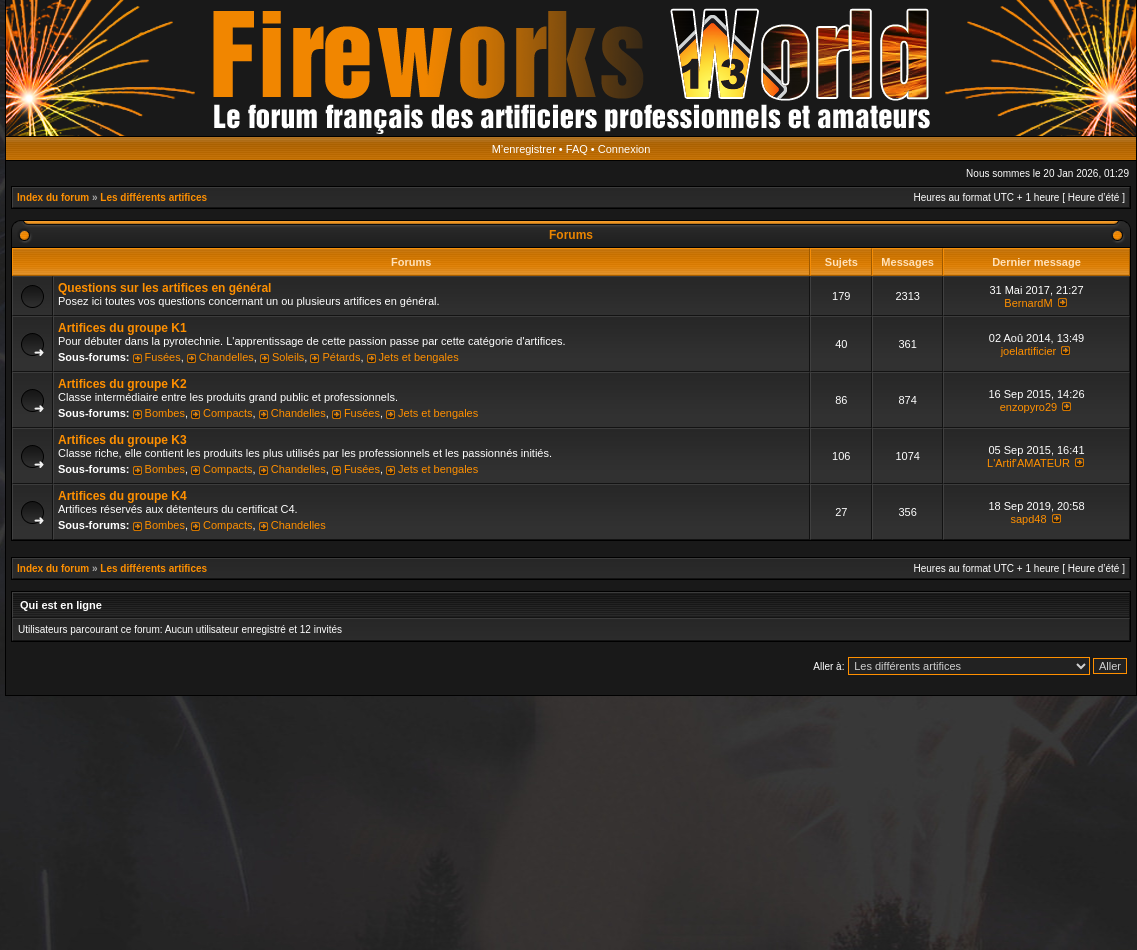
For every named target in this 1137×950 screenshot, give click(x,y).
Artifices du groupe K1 (122, 328)
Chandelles (226, 357)
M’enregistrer (524, 149)
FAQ (577, 149)
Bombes (165, 413)
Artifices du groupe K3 (122, 440)
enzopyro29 (1029, 407)
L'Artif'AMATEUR (1028, 463)
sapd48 (1028, 519)
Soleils (288, 357)
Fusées (163, 357)
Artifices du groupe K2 (122, 384)
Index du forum (53, 197)
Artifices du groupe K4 (122, 496)
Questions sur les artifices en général (164, 288)
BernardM (1028, 303)
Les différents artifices (153, 197)
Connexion (624, 149)
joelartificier (1029, 351)
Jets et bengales (419, 357)
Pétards (341, 357)
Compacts (228, 413)
